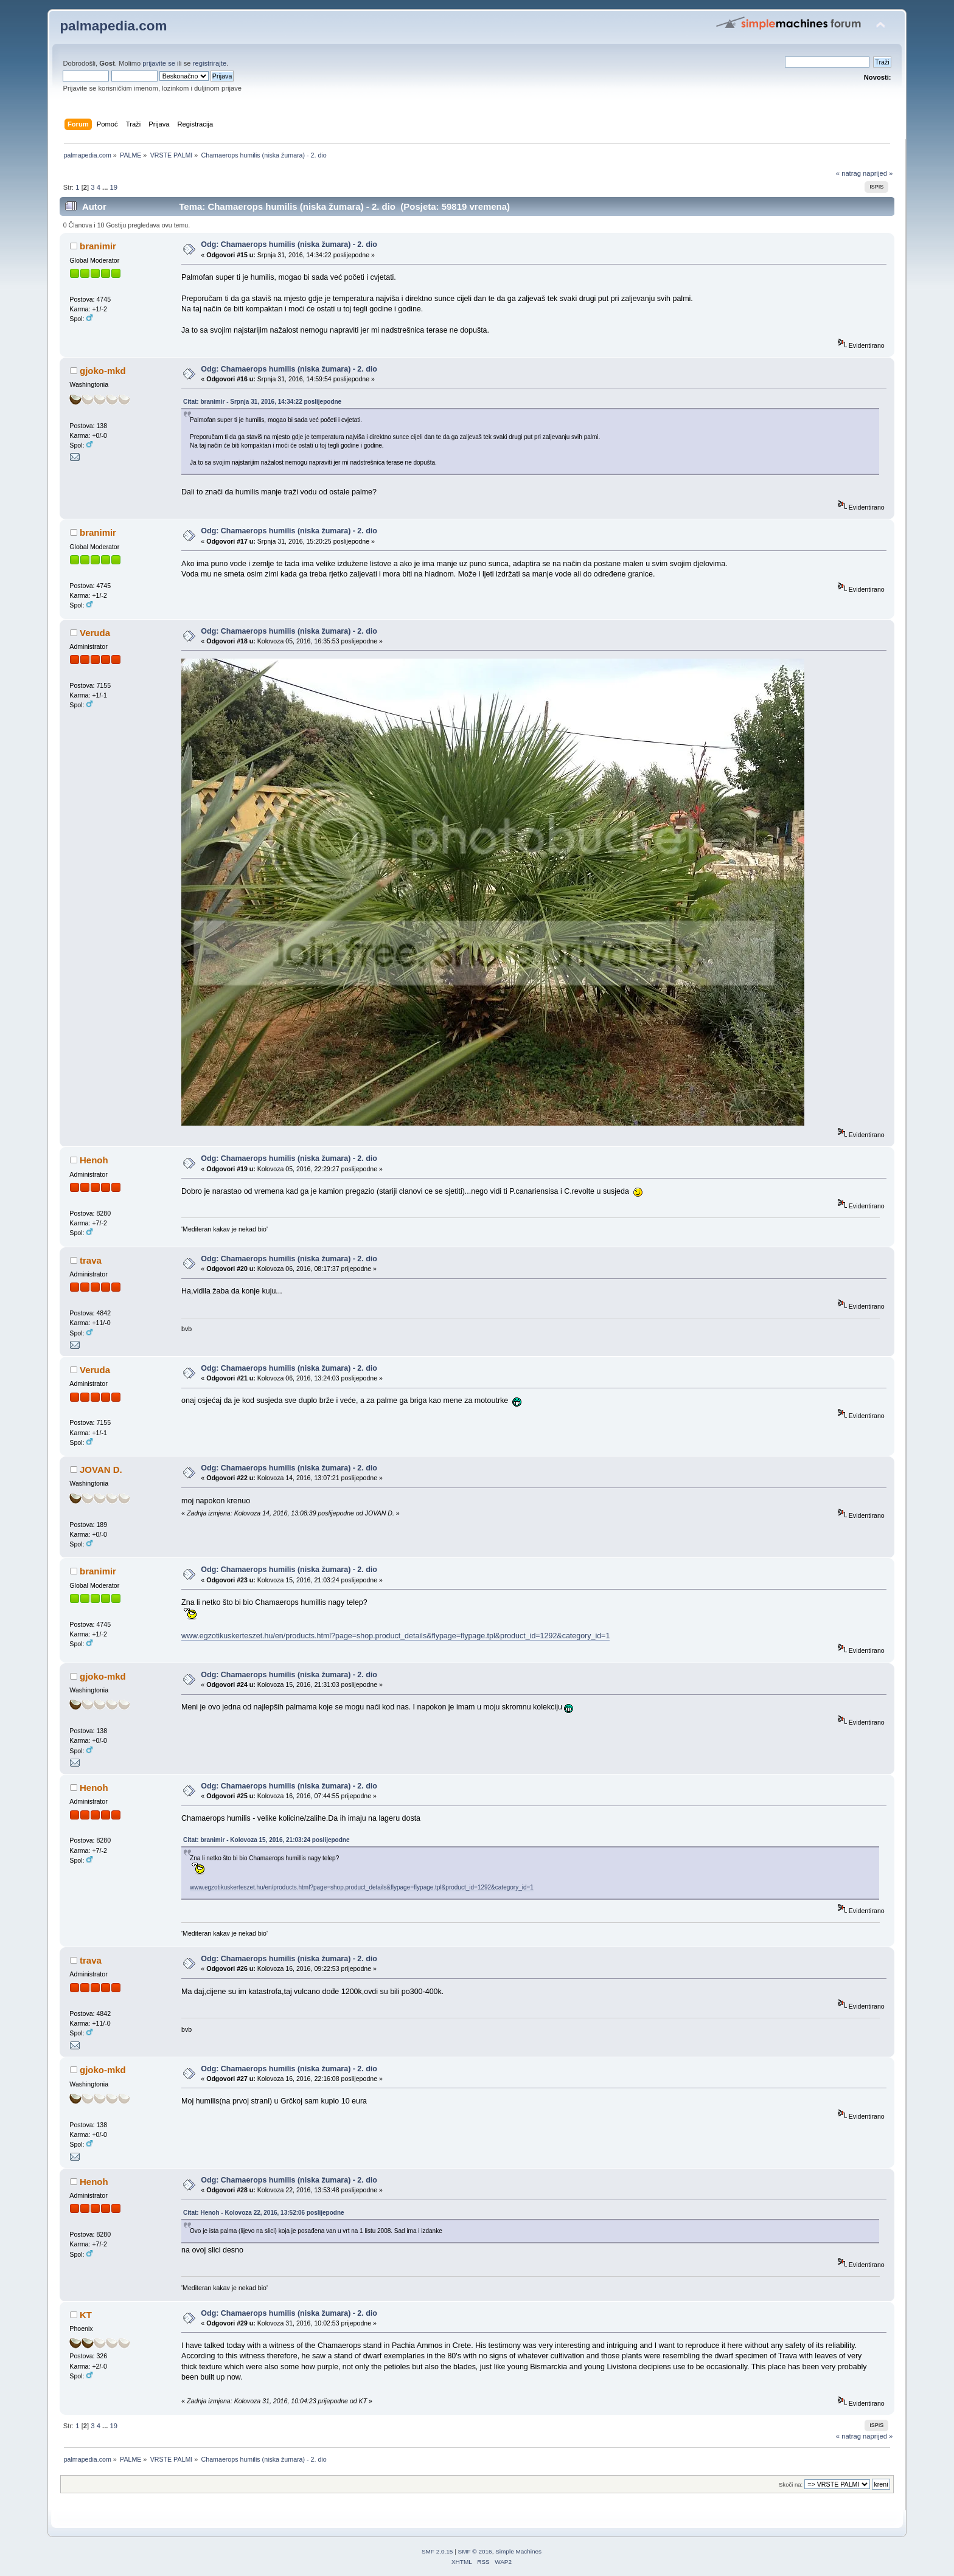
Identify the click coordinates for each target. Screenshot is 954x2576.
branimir (98, 246)
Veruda (95, 633)
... (106, 187)
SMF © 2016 (475, 2551)
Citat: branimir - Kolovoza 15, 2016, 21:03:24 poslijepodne (266, 1840)
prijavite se (158, 63)
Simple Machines (518, 2551)
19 (113, 187)
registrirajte (210, 63)
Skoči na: (791, 2484)
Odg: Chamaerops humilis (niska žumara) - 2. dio (289, 244)
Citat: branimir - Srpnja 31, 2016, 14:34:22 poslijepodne (262, 401)
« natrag (848, 173)
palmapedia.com (113, 25)
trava (91, 1260)
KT (86, 2315)
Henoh (94, 1160)
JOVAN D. (101, 1469)
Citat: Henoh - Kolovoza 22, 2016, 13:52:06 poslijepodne (263, 2212)
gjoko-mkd (103, 370)
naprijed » (878, 173)
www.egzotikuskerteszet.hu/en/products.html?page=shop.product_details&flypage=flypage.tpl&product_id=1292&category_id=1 (395, 1636)
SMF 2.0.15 (437, 2551)
